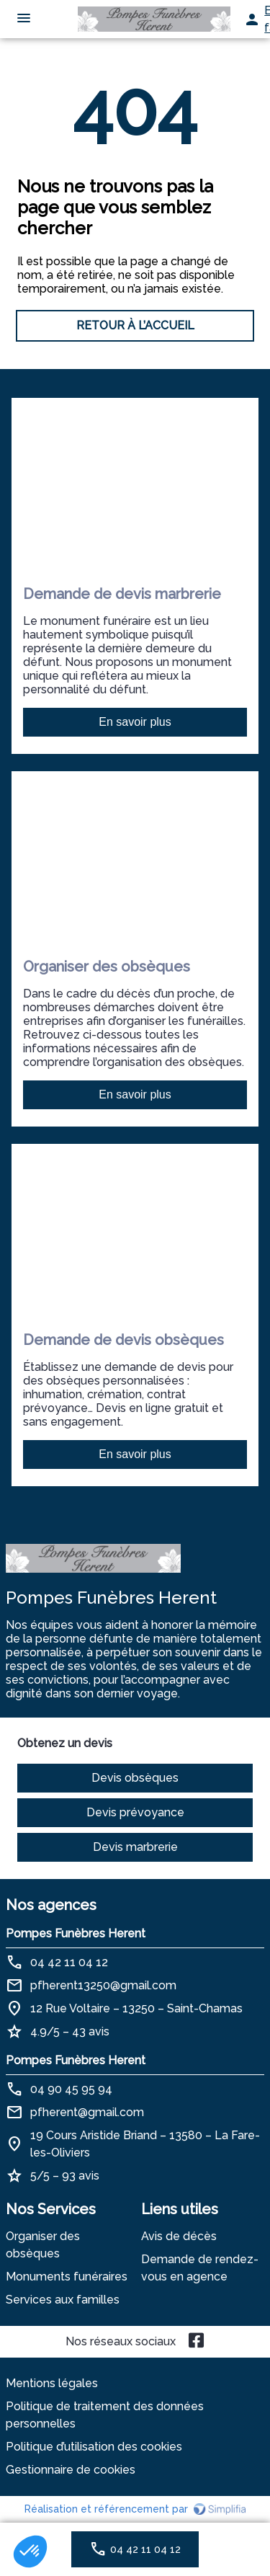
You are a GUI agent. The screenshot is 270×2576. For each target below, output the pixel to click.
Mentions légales (52, 2383)
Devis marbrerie (135, 1847)
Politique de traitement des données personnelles (105, 2414)
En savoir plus (135, 722)
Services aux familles (63, 2299)
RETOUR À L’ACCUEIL (135, 325)
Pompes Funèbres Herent (75, 1933)
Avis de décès (179, 2236)
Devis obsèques (135, 1778)
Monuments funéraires (66, 2276)
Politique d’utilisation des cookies (94, 2446)
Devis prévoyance (135, 1812)
